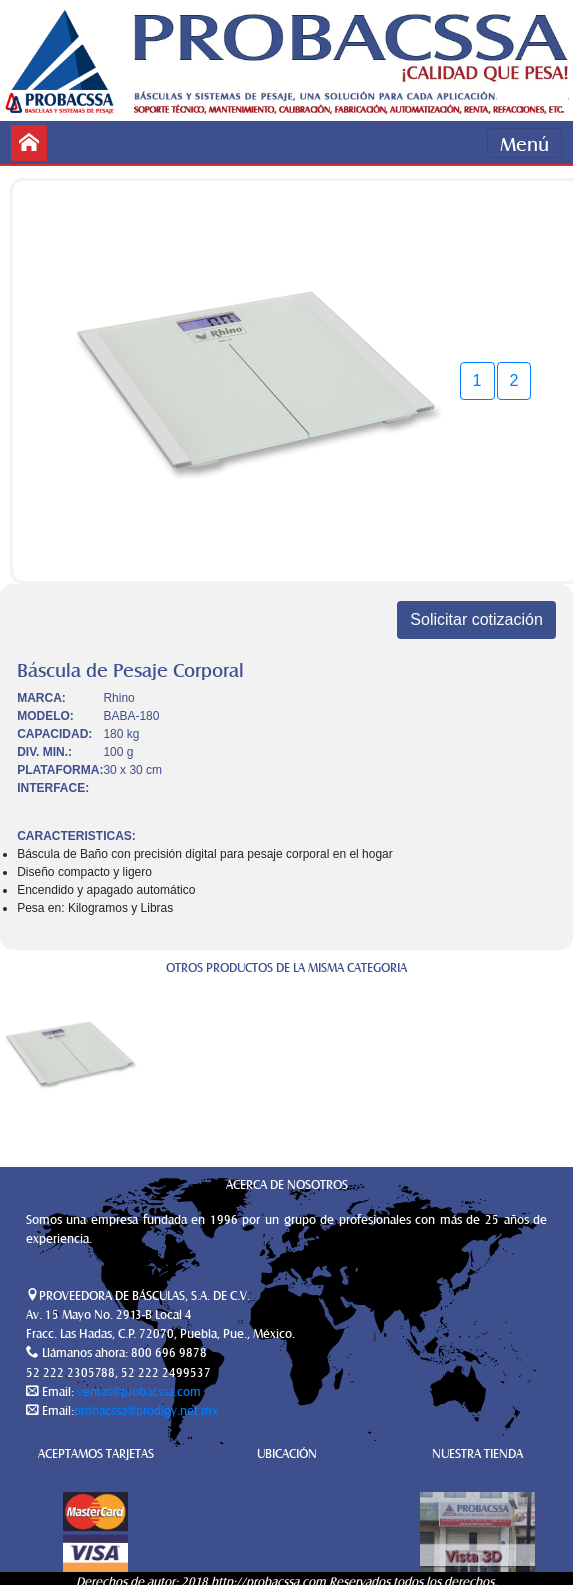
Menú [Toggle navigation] (524, 143)
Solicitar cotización (476, 619)
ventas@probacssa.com (137, 1391)
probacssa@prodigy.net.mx (146, 1410)
